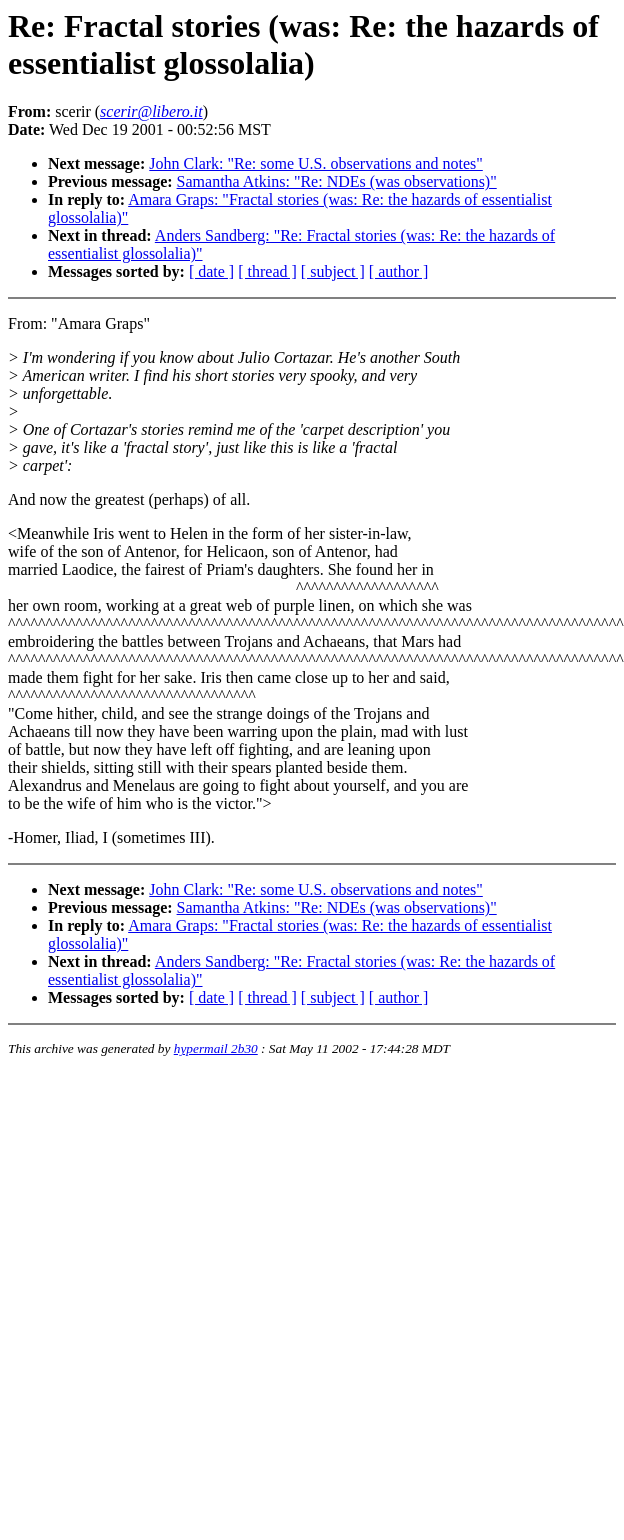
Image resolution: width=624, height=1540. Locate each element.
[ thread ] (267, 271)
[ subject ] (333, 271)
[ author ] (399, 271)
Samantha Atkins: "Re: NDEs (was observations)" (337, 181)
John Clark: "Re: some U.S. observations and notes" (315, 163)
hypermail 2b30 (216, 1048)
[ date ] (211, 271)
